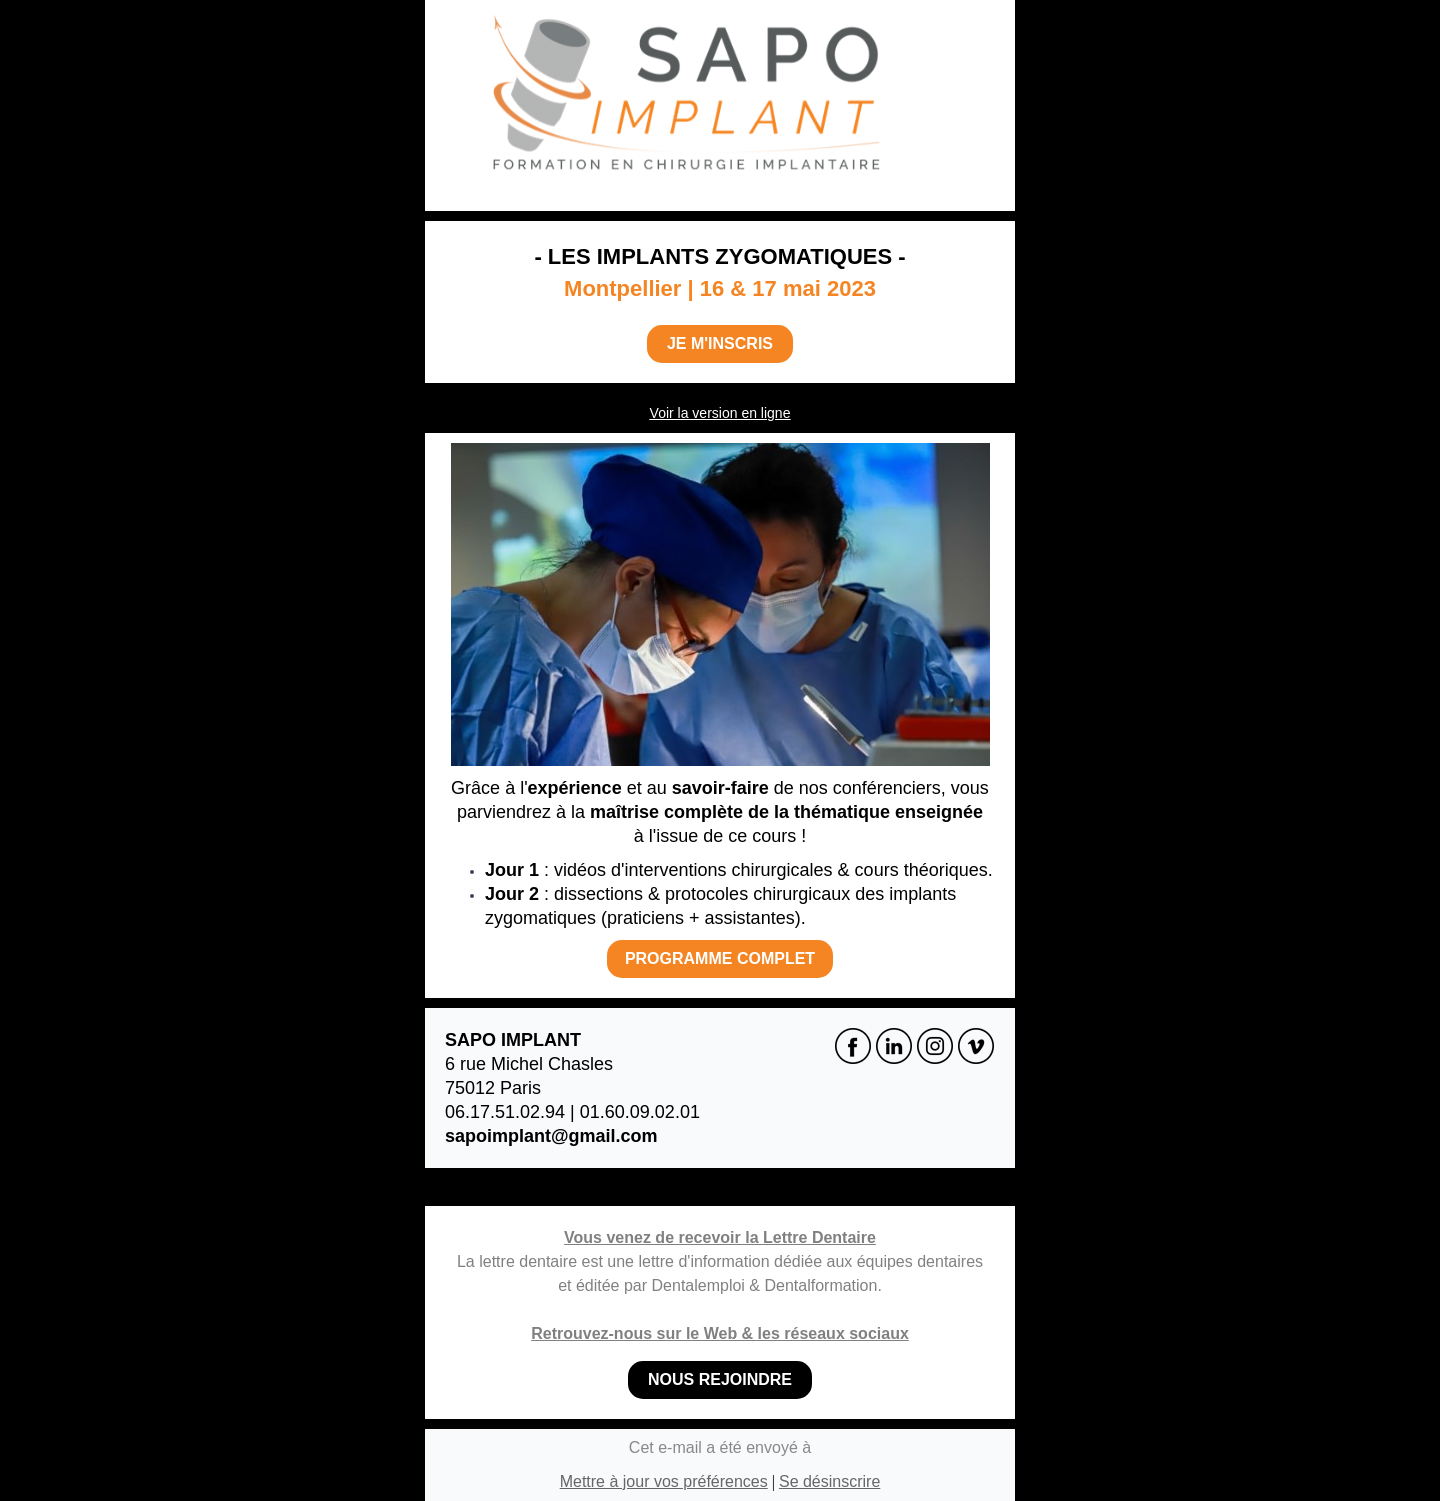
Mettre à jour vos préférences (664, 1481)
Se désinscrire (829, 1481)
